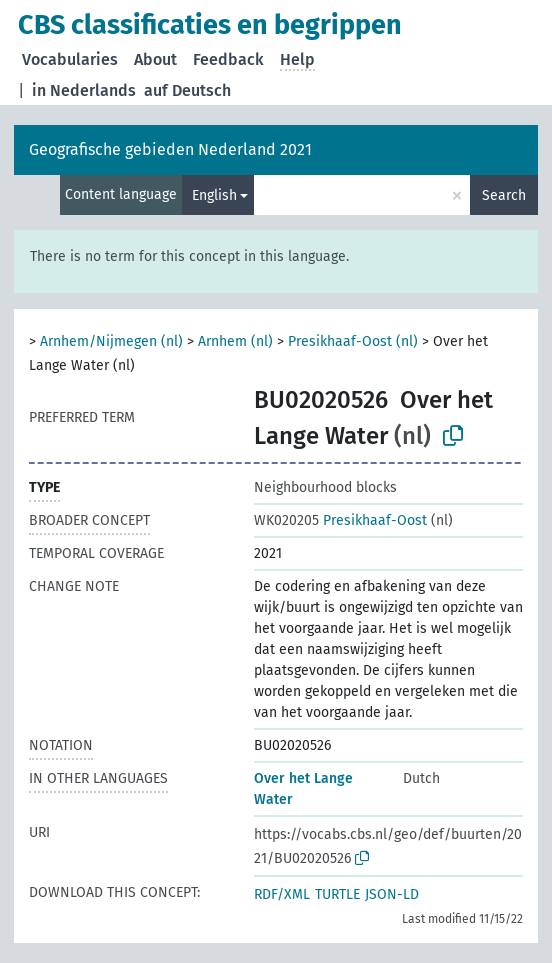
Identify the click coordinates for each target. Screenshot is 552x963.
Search (504, 195)
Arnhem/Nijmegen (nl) (111, 341)
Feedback (228, 59)
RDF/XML (282, 894)
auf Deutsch (187, 90)
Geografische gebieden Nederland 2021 (170, 149)
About (155, 59)
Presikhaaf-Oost (340, 520)
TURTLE (337, 894)
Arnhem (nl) (235, 341)
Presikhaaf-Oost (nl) (353, 341)
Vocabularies (70, 59)
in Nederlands (84, 90)
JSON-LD (392, 894)
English (214, 195)
